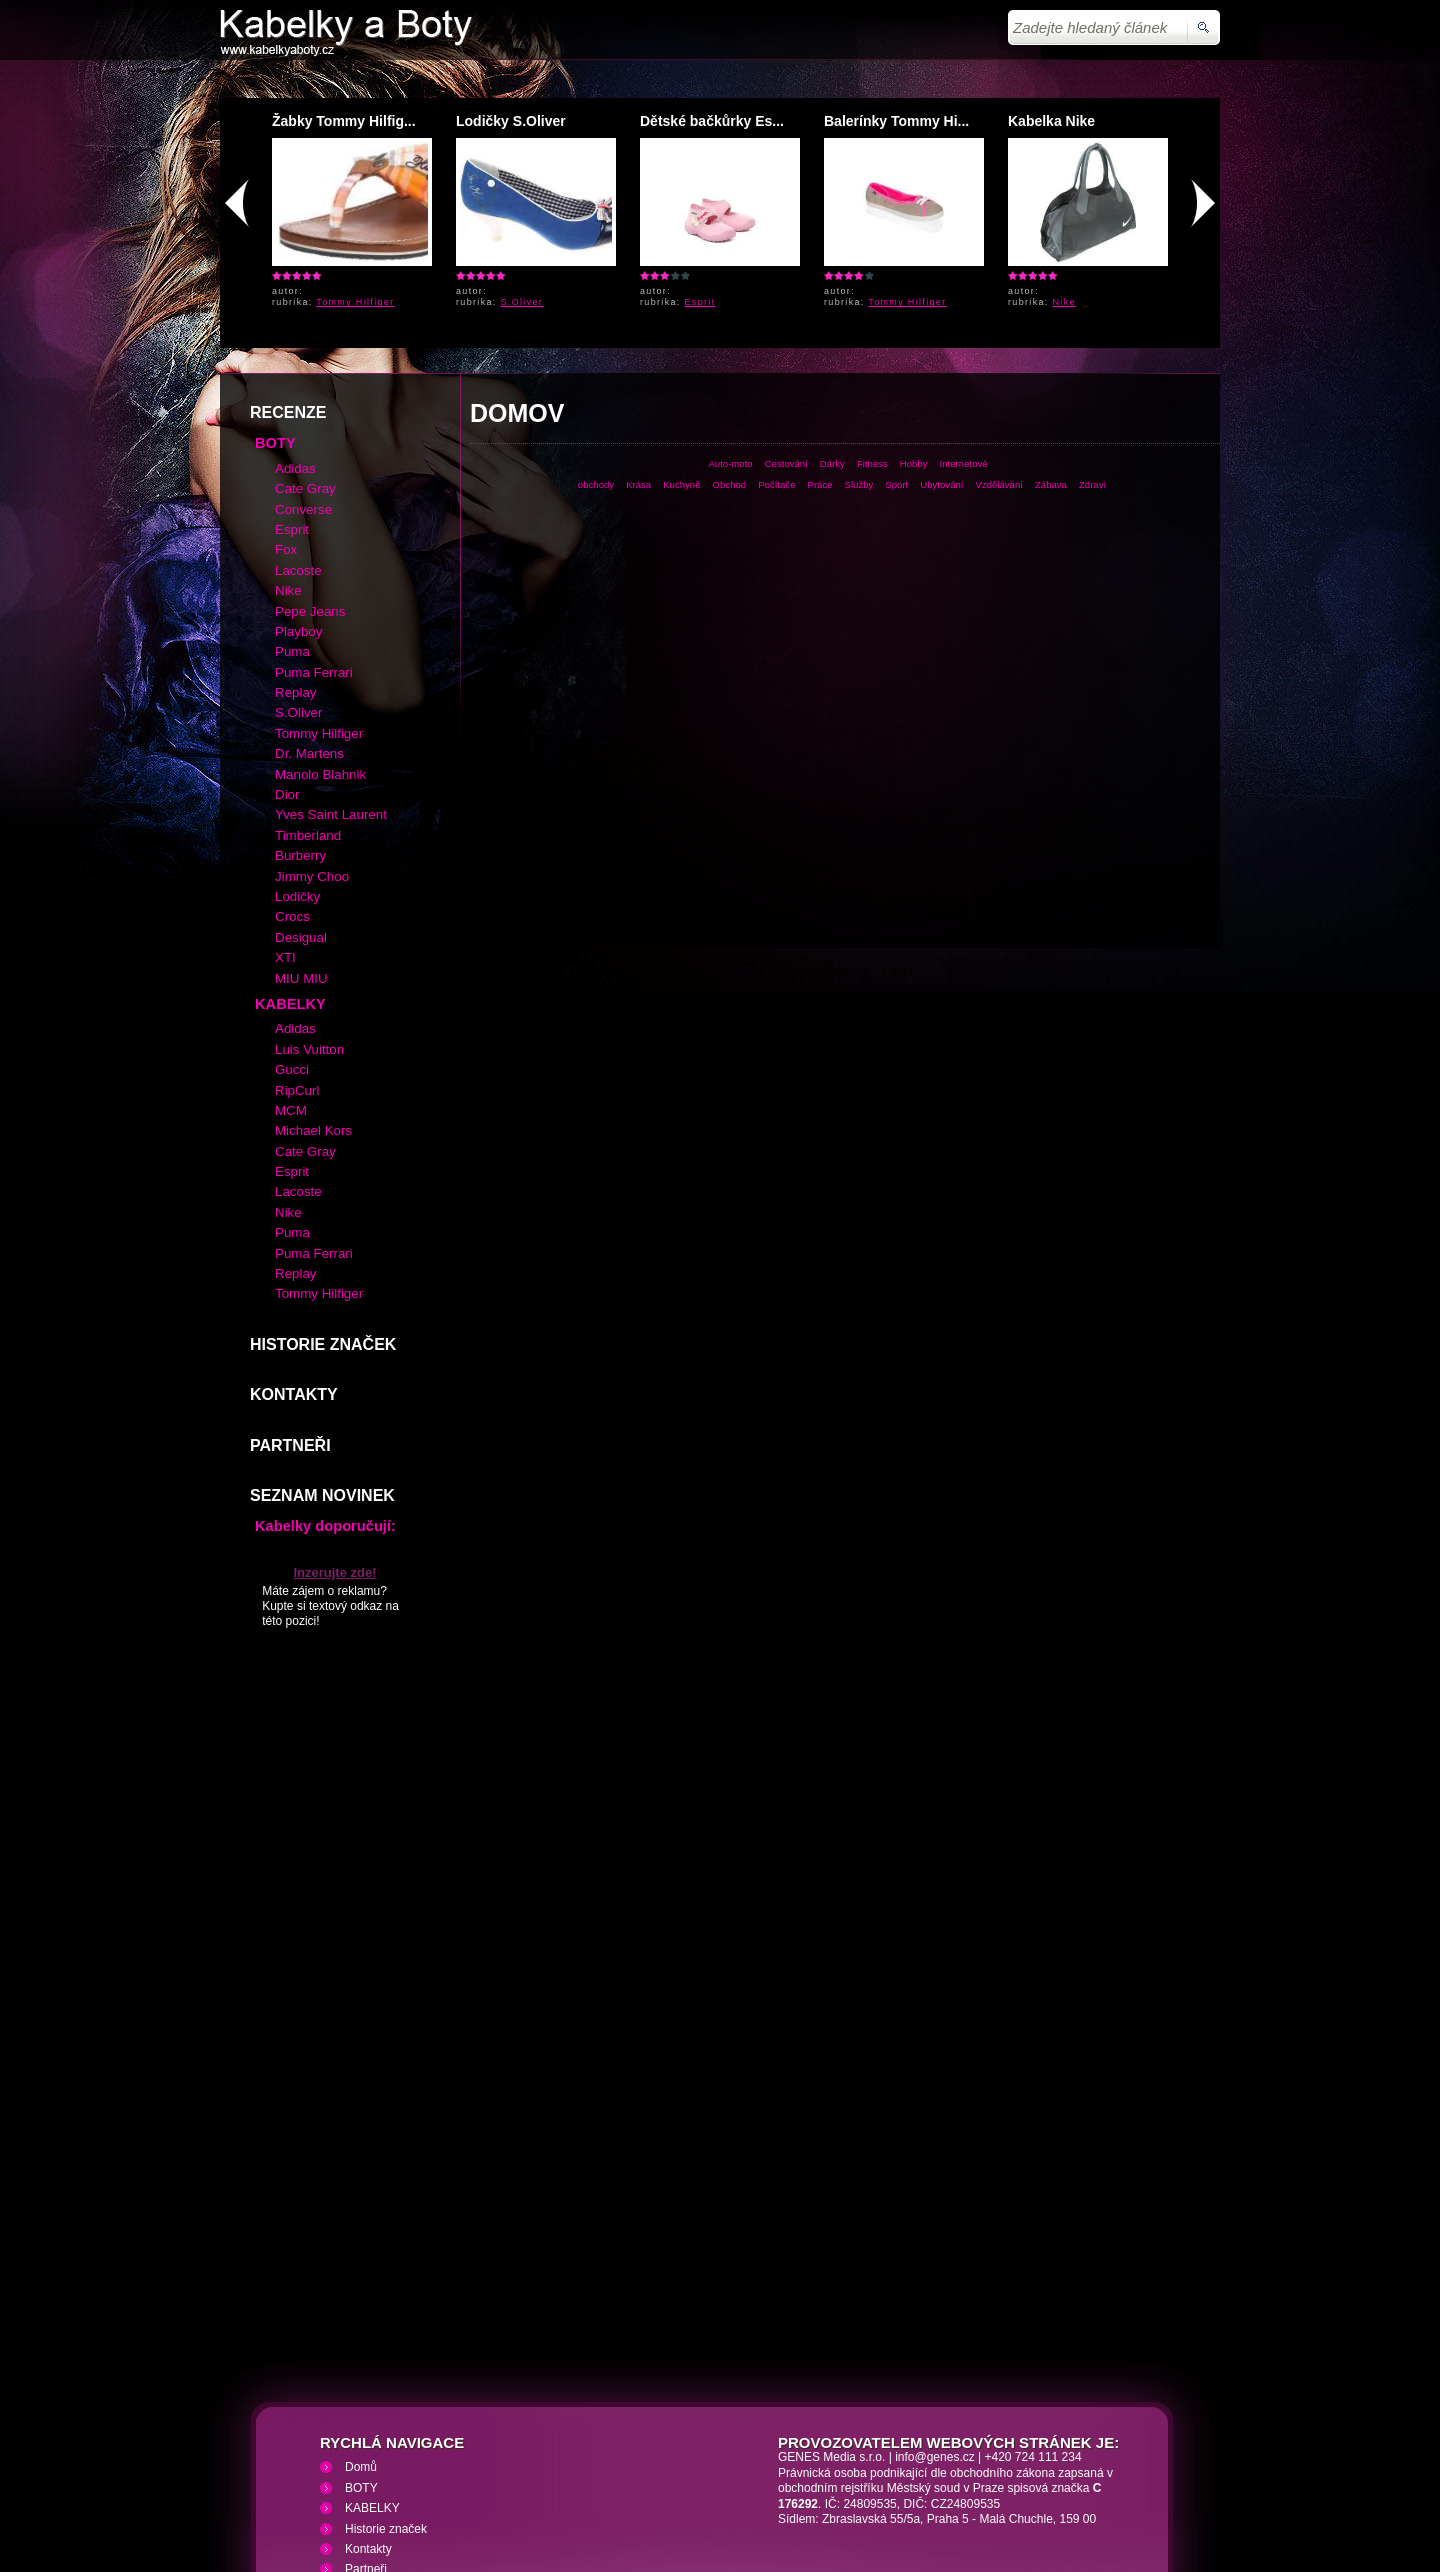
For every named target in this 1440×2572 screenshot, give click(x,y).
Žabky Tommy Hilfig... (344, 121)
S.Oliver (522, 302)
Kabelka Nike (1051, 121)
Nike (1064, 302)
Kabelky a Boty (398, 2453)
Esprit (700, 302)
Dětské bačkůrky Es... (712, 121)
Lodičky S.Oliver (511, 121)
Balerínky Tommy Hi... (896, 121)
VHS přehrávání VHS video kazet (567, 2453)
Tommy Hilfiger (355, 302)
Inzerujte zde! (334, 1427)
